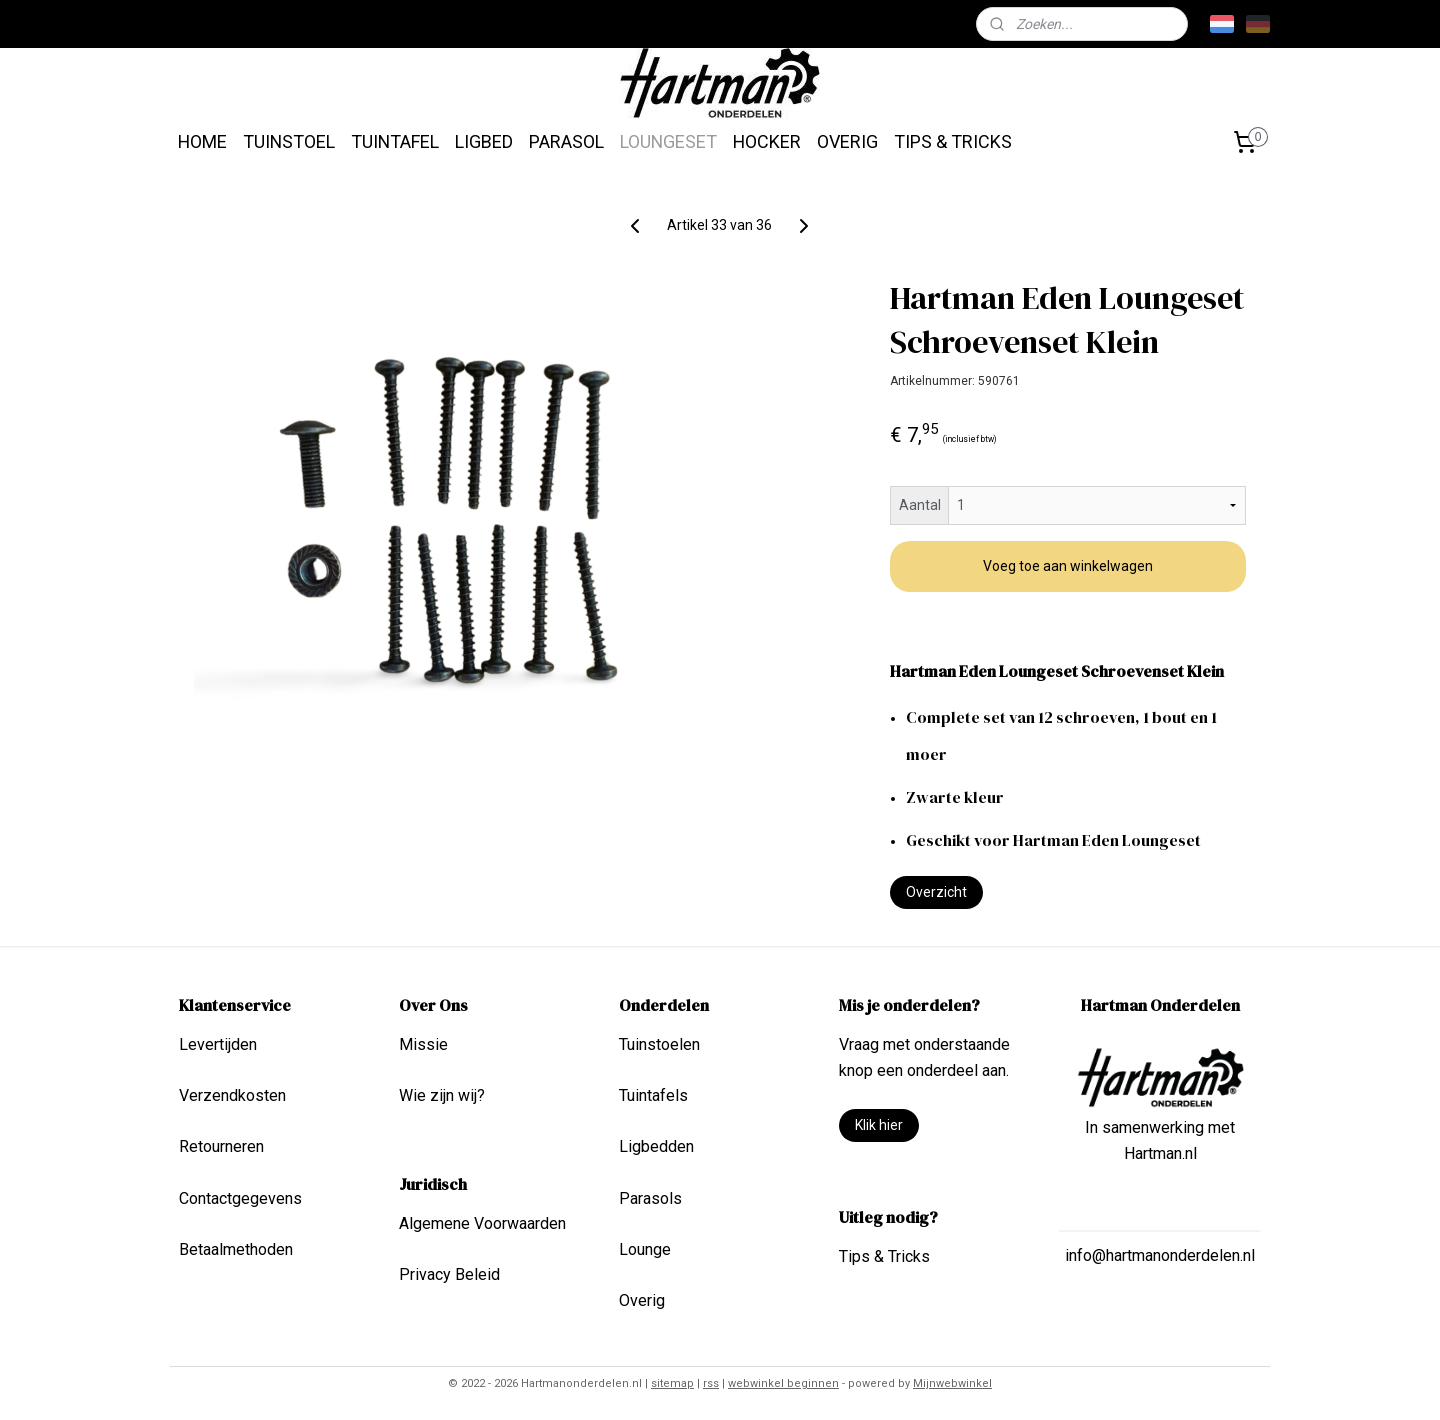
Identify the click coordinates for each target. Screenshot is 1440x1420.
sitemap (672, 1383)
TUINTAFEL (395, 141)
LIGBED (484, 141)
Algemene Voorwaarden (482, 1223)
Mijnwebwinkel (952, 1383)
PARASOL (566, 141)
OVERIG (847, 141)
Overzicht (936, 892)
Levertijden (218, 1044)
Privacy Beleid (449, 1274)
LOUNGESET (668, 141)
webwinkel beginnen (783, 1383)
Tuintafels (653, 1095)
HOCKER (767, 141)
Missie (423, 1044)
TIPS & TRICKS (953, 141)
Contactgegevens (240, 1198)
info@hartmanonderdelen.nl (1160, 1255)
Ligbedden (656, 1146)
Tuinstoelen (659, 1044)
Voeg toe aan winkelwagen (1068, 566)
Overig (642, 1300)
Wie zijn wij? (442, 1095)
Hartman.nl (1160, 1153)
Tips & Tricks (884, 1256)
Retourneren (221, 1146)
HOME (202, 141)
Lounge (645, 1249)
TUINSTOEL (289, 141)
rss (711, 1383)
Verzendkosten (232, 1095)
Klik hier (879, 1125)
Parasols (650, 1198)
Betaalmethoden (236, 1249)
